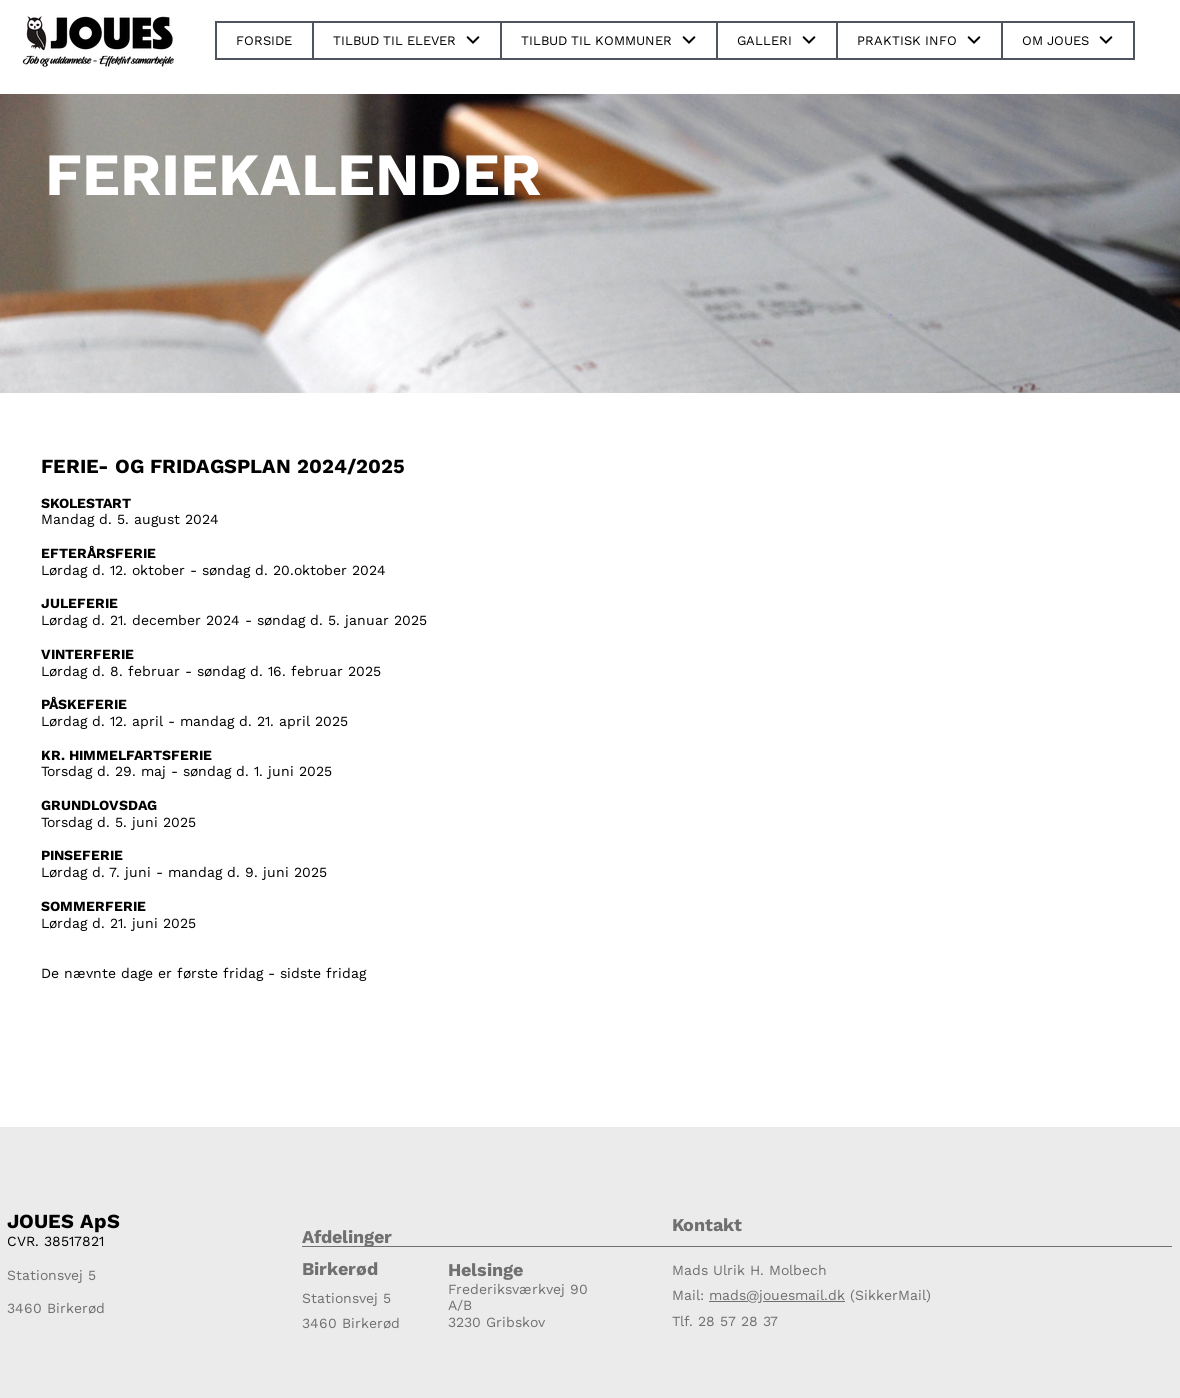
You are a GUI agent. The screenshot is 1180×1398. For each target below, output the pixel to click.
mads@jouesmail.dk (777, 1295)
